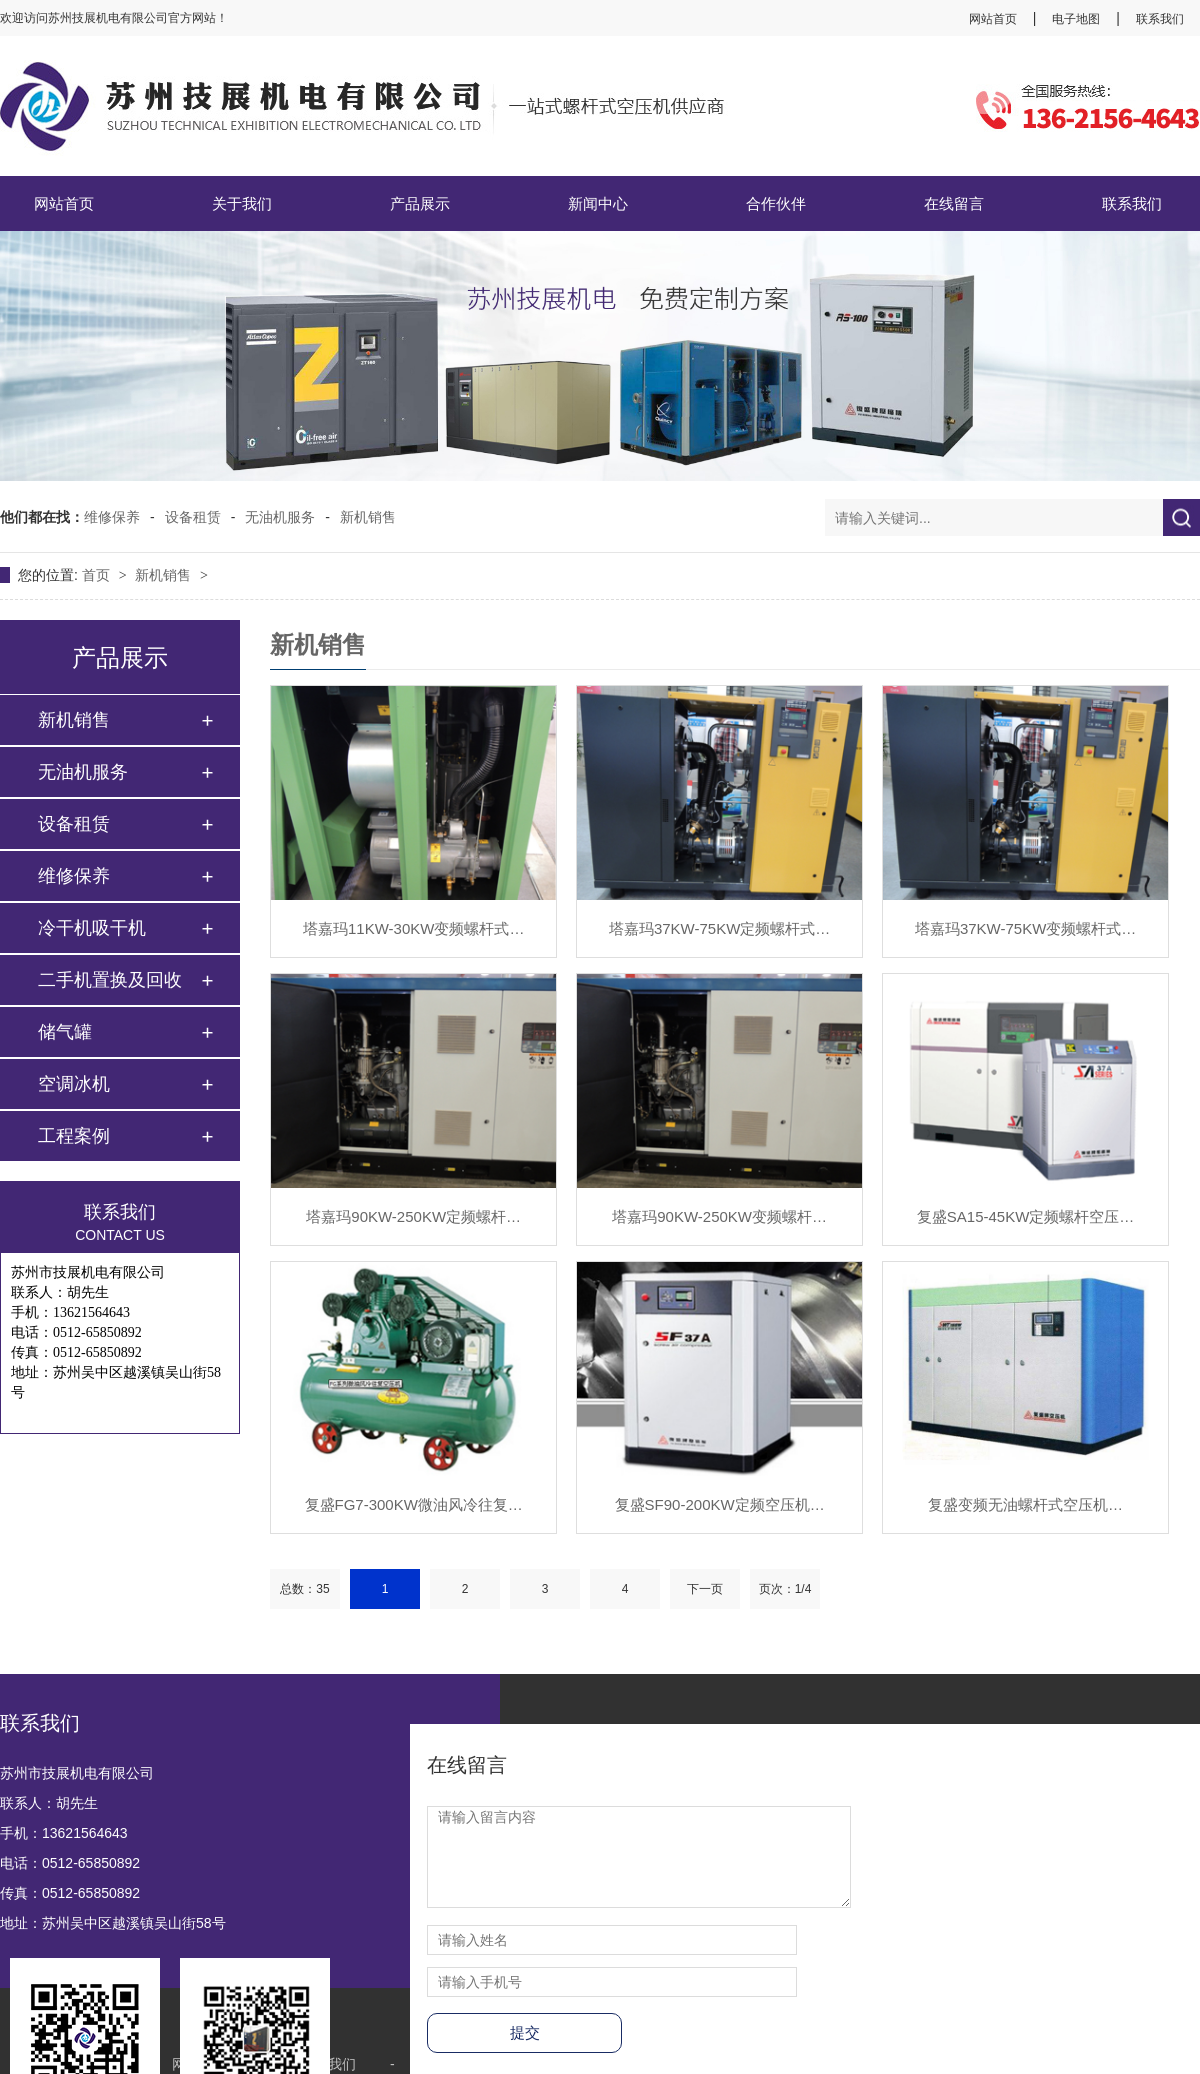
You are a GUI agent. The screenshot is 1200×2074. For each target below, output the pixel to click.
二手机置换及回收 (110, 980)
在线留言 (954, 203)
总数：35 (304, 1589)
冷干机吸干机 (92, 928)
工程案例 (74, 1136)
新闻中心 (598, 203)
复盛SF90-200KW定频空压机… (720, 1504)
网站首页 (993, 19)
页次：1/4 (785, 1589)
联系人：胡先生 (49, 1803)
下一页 (705, 1589)
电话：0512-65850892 (70, 1863)
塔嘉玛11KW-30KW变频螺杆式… (413, 928)
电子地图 (1076, 19)
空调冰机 (74, 1084)
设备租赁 (193, 517)
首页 (98, 575)
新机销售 (368, 517)
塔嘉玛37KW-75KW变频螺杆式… (1025, 928)
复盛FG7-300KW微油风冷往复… (414, 1504)
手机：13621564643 (64, 1833)
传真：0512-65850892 (70, 1893)
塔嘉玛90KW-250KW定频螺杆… (413, 1216)
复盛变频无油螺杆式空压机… (1025, 1504)
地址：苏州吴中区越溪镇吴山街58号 (113, 1923)
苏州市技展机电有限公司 (77, 1773)
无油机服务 (280, 517)
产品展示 (420, 203)
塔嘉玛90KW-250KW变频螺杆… (719, 1216)
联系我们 (1160, 19)
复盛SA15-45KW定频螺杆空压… (1026, 1216)
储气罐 (65, 1032)
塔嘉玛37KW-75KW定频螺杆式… (719, 928)
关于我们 (242, 203)
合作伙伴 (776, 203)
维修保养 (112, 517)
